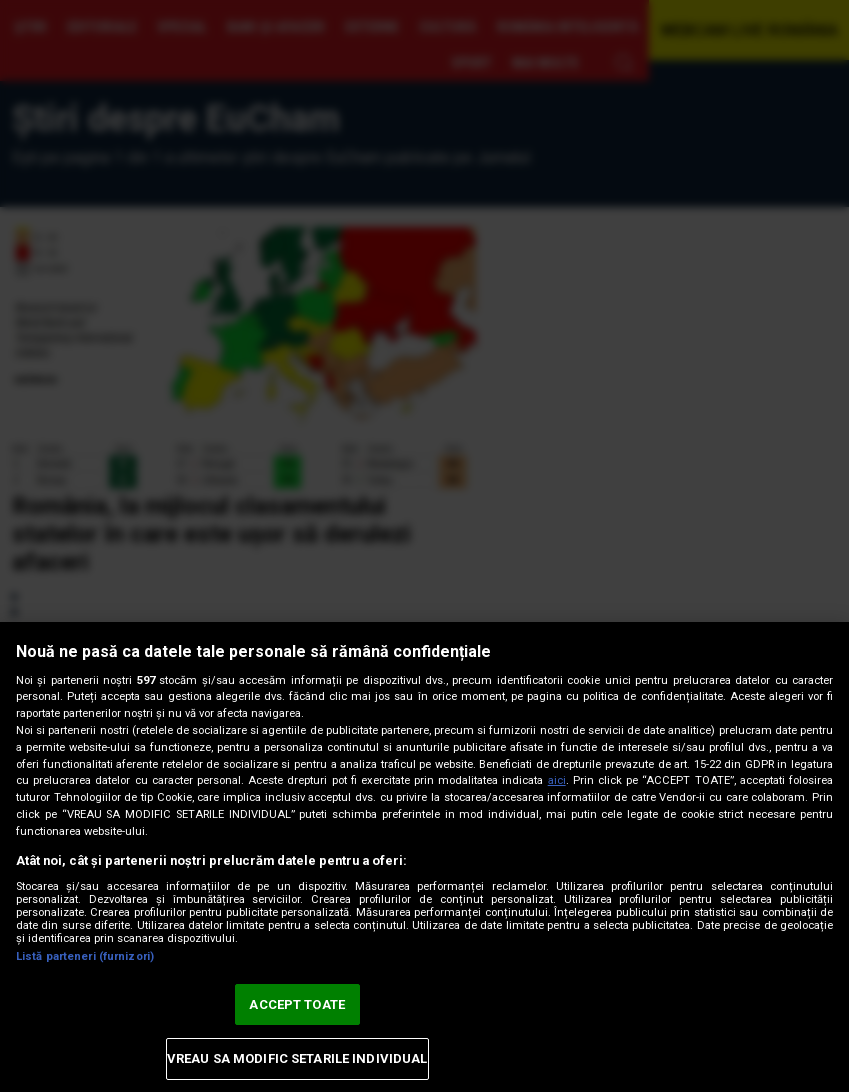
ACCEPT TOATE (297, 1004)
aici (557, 780)
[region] (424, 857)
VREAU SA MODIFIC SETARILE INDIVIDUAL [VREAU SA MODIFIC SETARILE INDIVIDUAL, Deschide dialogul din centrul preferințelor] (297, 1058)
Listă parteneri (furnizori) (85, 956)
